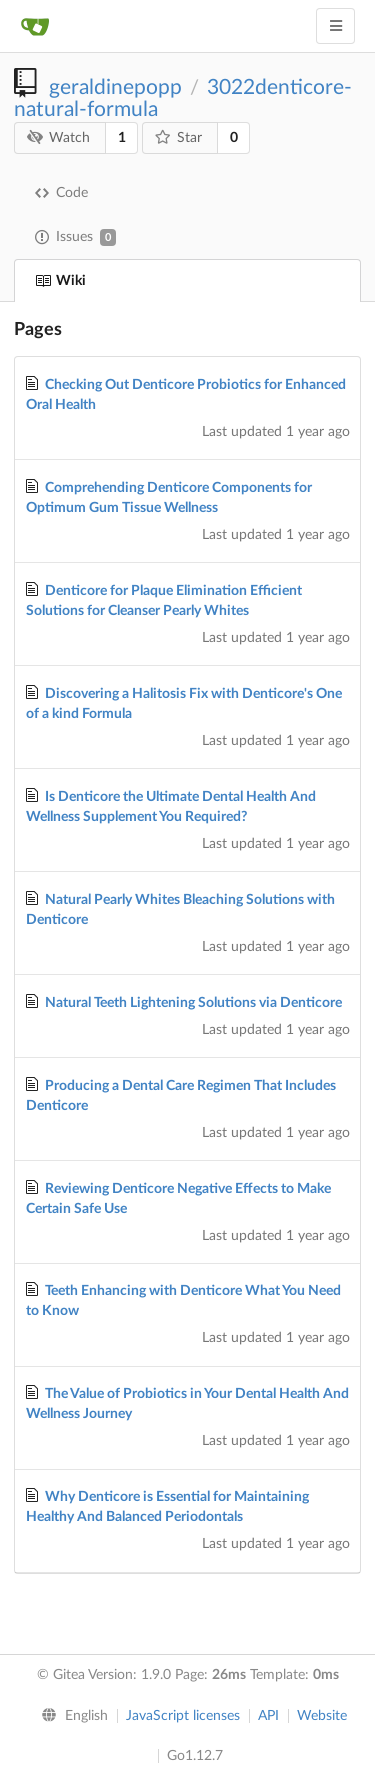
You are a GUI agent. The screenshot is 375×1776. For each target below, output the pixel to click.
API (268, 1716)
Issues (75, 237)
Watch (59, 137)
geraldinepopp (115, 87)
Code (61, 193)
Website (322, 1716)
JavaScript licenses (183, 1716)
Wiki (60, 281)
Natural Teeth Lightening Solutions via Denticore (193, 1003)
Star (179, 137)
